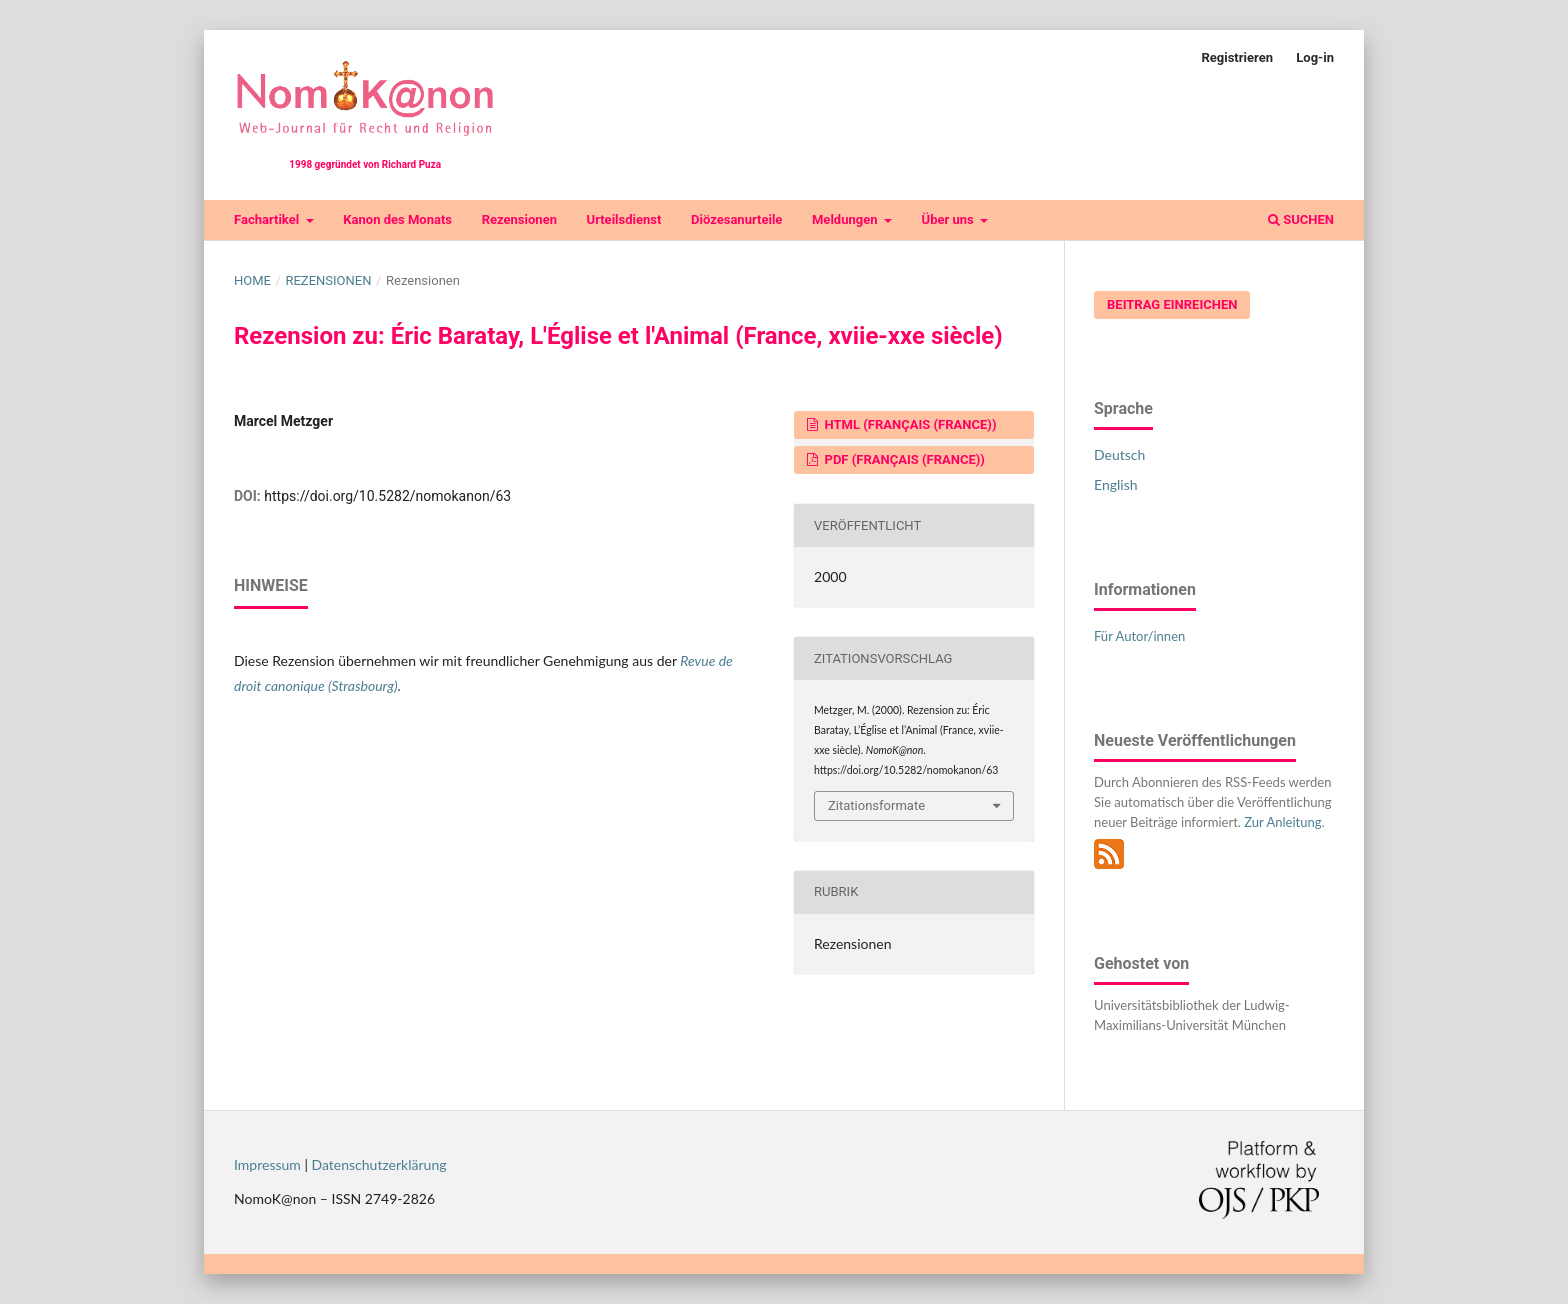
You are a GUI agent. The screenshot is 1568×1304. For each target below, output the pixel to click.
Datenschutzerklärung (379, 1164)
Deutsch (1119, 454)
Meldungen (846, 219)
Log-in (1315, 57)
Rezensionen (519, 219)
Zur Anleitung (1282, 822)
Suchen (1301, 219)
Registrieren (1237, 57)
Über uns (949, 219)
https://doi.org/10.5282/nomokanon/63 (387, 496)
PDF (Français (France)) (903, 459)
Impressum (267, 1164)
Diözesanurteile (736, 219)
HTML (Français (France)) (908, 424)
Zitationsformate (876, 805)
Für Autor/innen (1139, 636)
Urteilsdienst (624, 219)
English (1116, 484)
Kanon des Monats (397, 219)
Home (252, 280)
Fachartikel (268, 219)
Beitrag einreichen (1172, 304)
